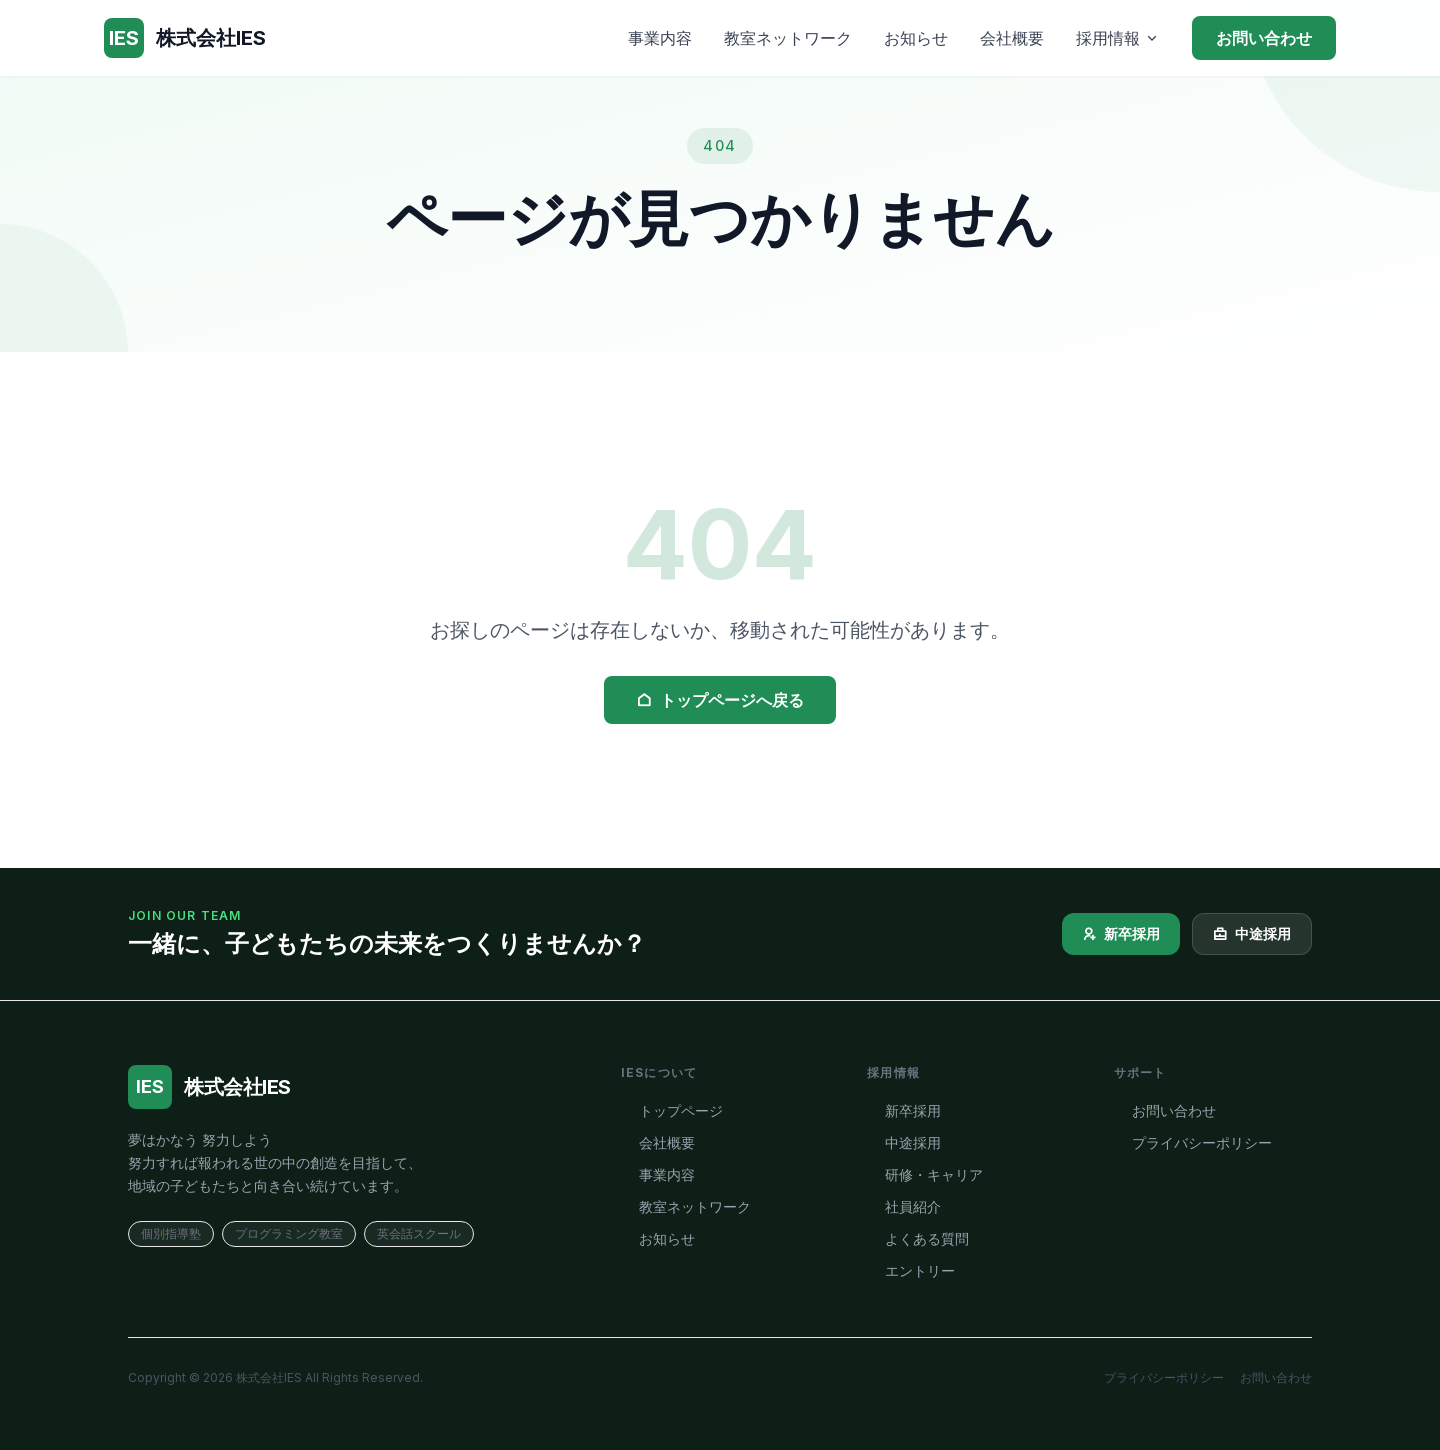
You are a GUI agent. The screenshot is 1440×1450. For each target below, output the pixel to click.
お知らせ (916, 38)
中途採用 (1252, 934)
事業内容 (660, 38)
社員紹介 (904, 1206)
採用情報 (1118, 38)
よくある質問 (918, 1238)
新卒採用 (1121, 934)
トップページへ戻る (720, 700)
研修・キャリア (925, 1174)
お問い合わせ (1264, 38)
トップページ (672, 1110)
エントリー (911, 1270)
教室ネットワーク (788, 38)
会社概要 (1012, 38)
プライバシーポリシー (1193, 1142)
